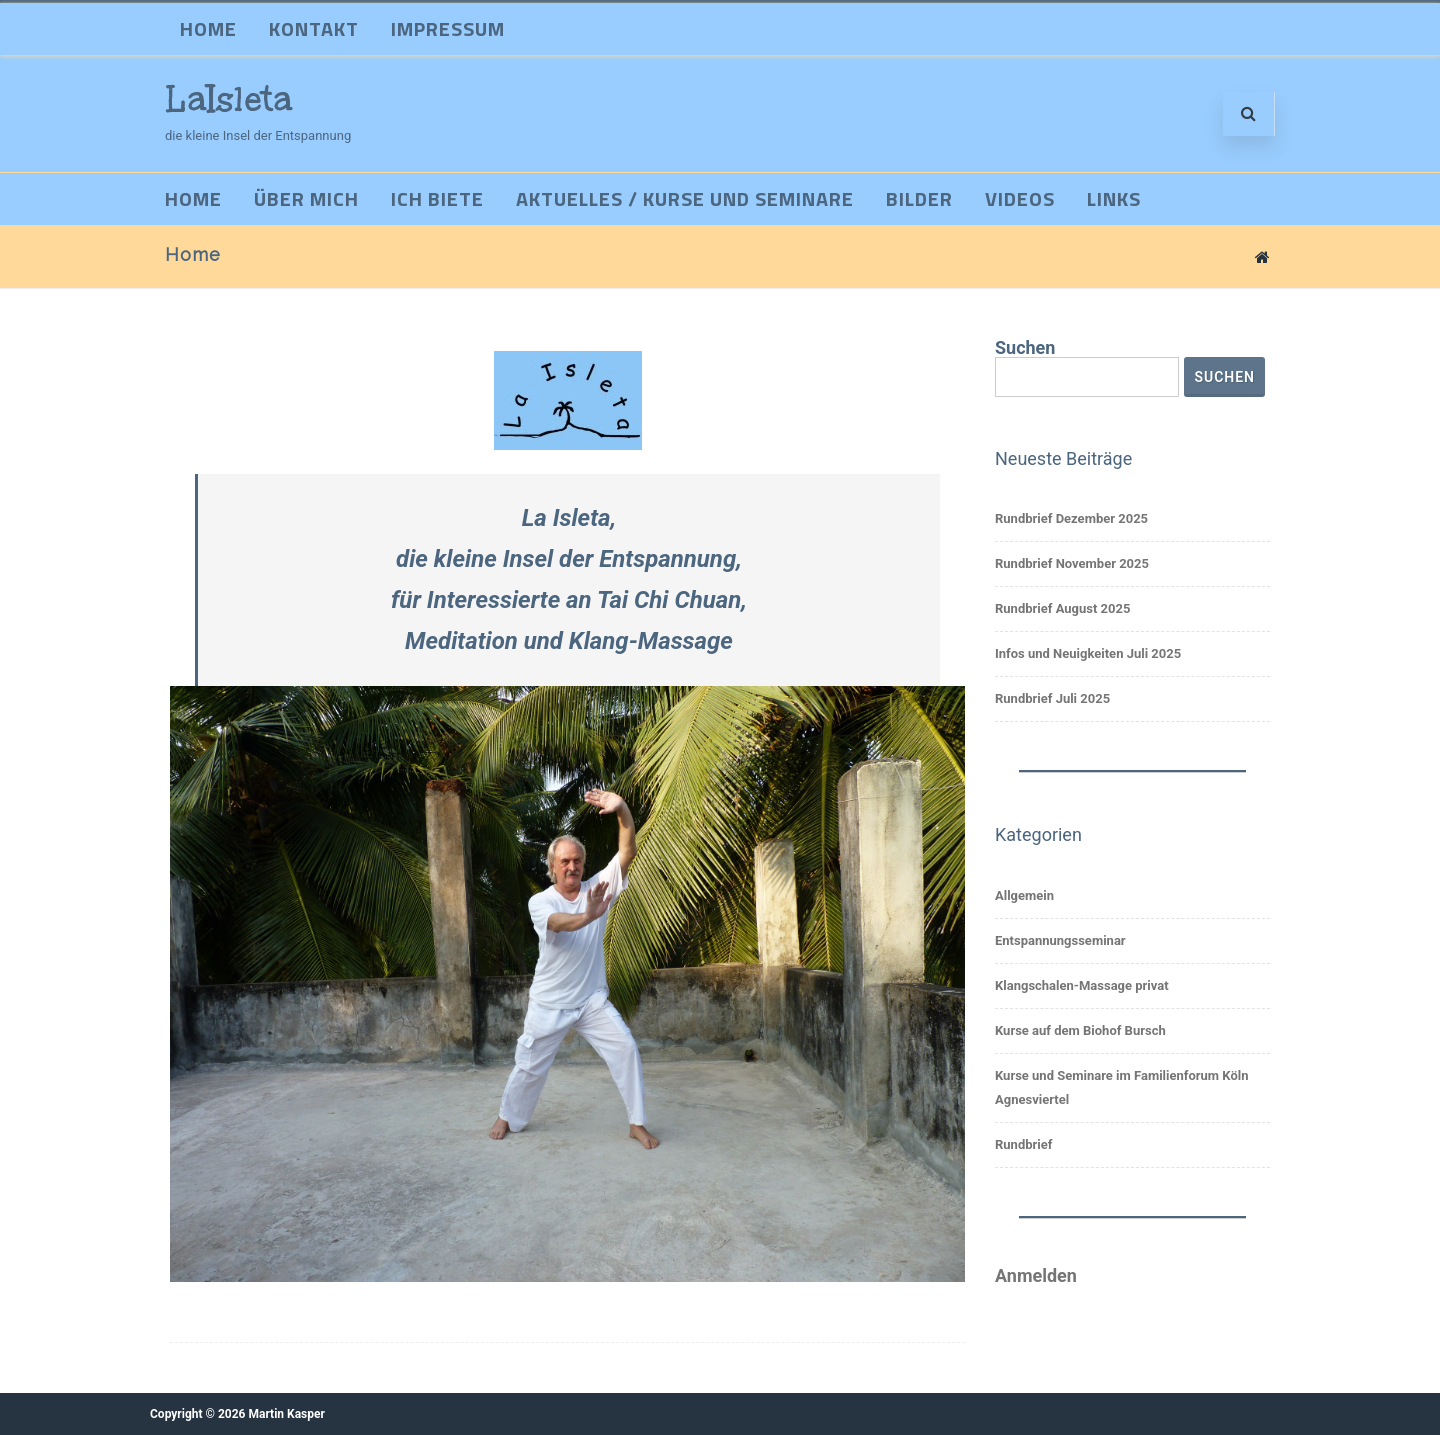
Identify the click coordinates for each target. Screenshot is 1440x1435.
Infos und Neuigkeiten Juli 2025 (1088, 653)
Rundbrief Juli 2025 (1052, 698)
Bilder (919, 198)
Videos (1020, 198)
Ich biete (437, 198)
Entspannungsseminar (1060, 940)
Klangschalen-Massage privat (1082, 985)
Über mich (306, 198)
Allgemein (1024, 895)
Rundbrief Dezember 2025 (1071, 518)
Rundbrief (1023, 1144)
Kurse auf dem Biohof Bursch (1080, 1030)
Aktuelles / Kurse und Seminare (685, 198)
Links (1114, 198)
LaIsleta (229, 99)
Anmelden (1036, 1275)
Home (208, 28)
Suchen (1025, 348)
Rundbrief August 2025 (1062, 608)
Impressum (448, 28)
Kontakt (314, 28)
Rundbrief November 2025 (1072, 563)
